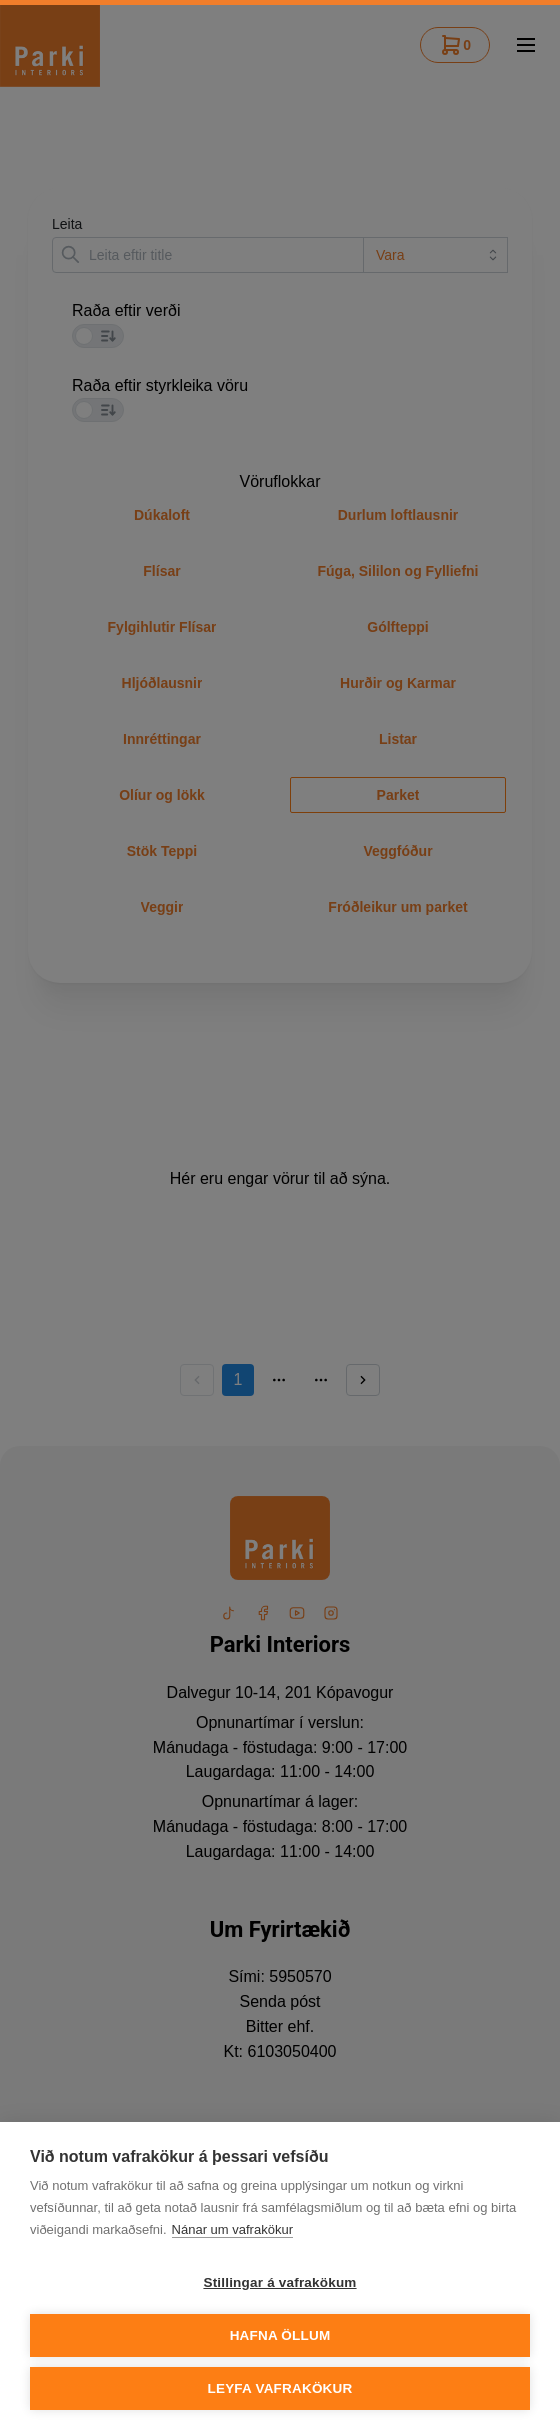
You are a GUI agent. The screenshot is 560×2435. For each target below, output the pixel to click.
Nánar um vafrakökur (232, 2229)
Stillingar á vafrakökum (279, 2282)
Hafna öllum (280, 2335)
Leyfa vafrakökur (280, 2388)
